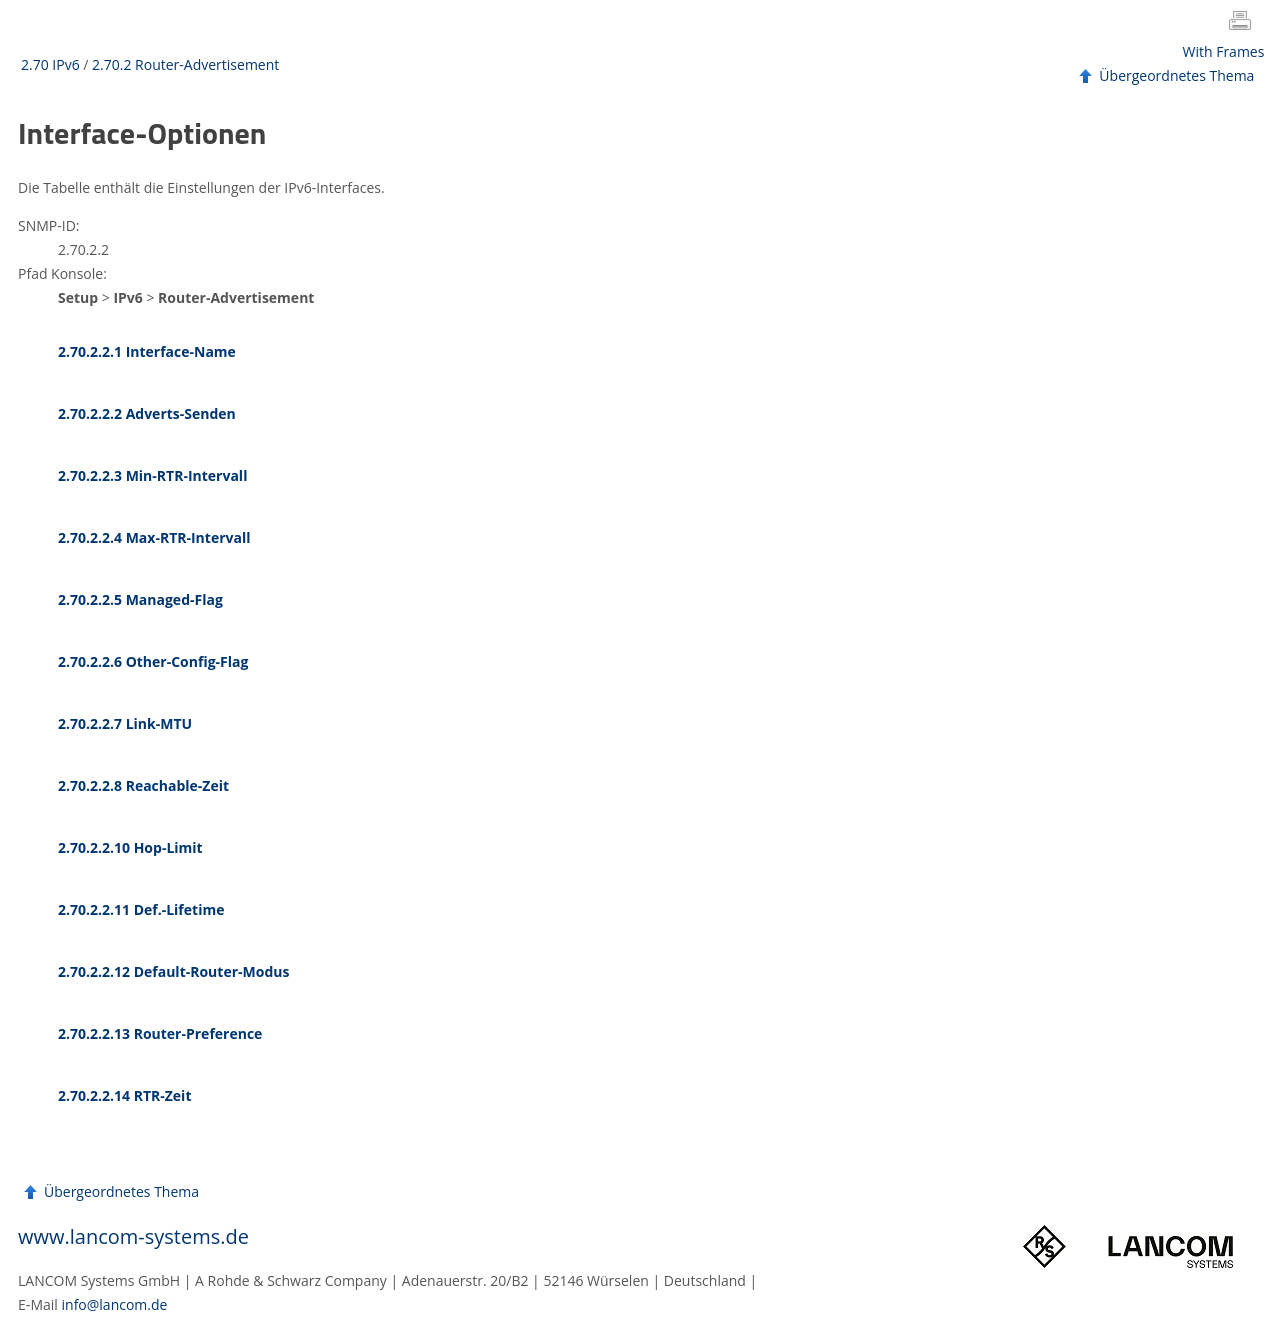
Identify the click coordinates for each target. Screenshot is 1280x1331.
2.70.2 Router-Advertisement (185, 64)
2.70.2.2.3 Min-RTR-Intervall (152, 475)
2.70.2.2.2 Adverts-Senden (147, 413)
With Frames (1224, 51)
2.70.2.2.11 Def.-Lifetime (141, 909)
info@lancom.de (115, 1304)
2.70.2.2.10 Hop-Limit (130, 847)
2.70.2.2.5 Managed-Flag (140, 599)
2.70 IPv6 (50, 64)
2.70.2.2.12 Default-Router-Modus (173, 971)
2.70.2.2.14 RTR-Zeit (124, 1095)
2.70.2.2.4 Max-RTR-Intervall (154, 537)
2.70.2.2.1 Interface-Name (147, 351)
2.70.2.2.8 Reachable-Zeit (143, 785)
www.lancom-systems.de (133, 1236)
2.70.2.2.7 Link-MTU (125, 723)
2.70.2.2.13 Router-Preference (160, 1033)
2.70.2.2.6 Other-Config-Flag (153, 661)
